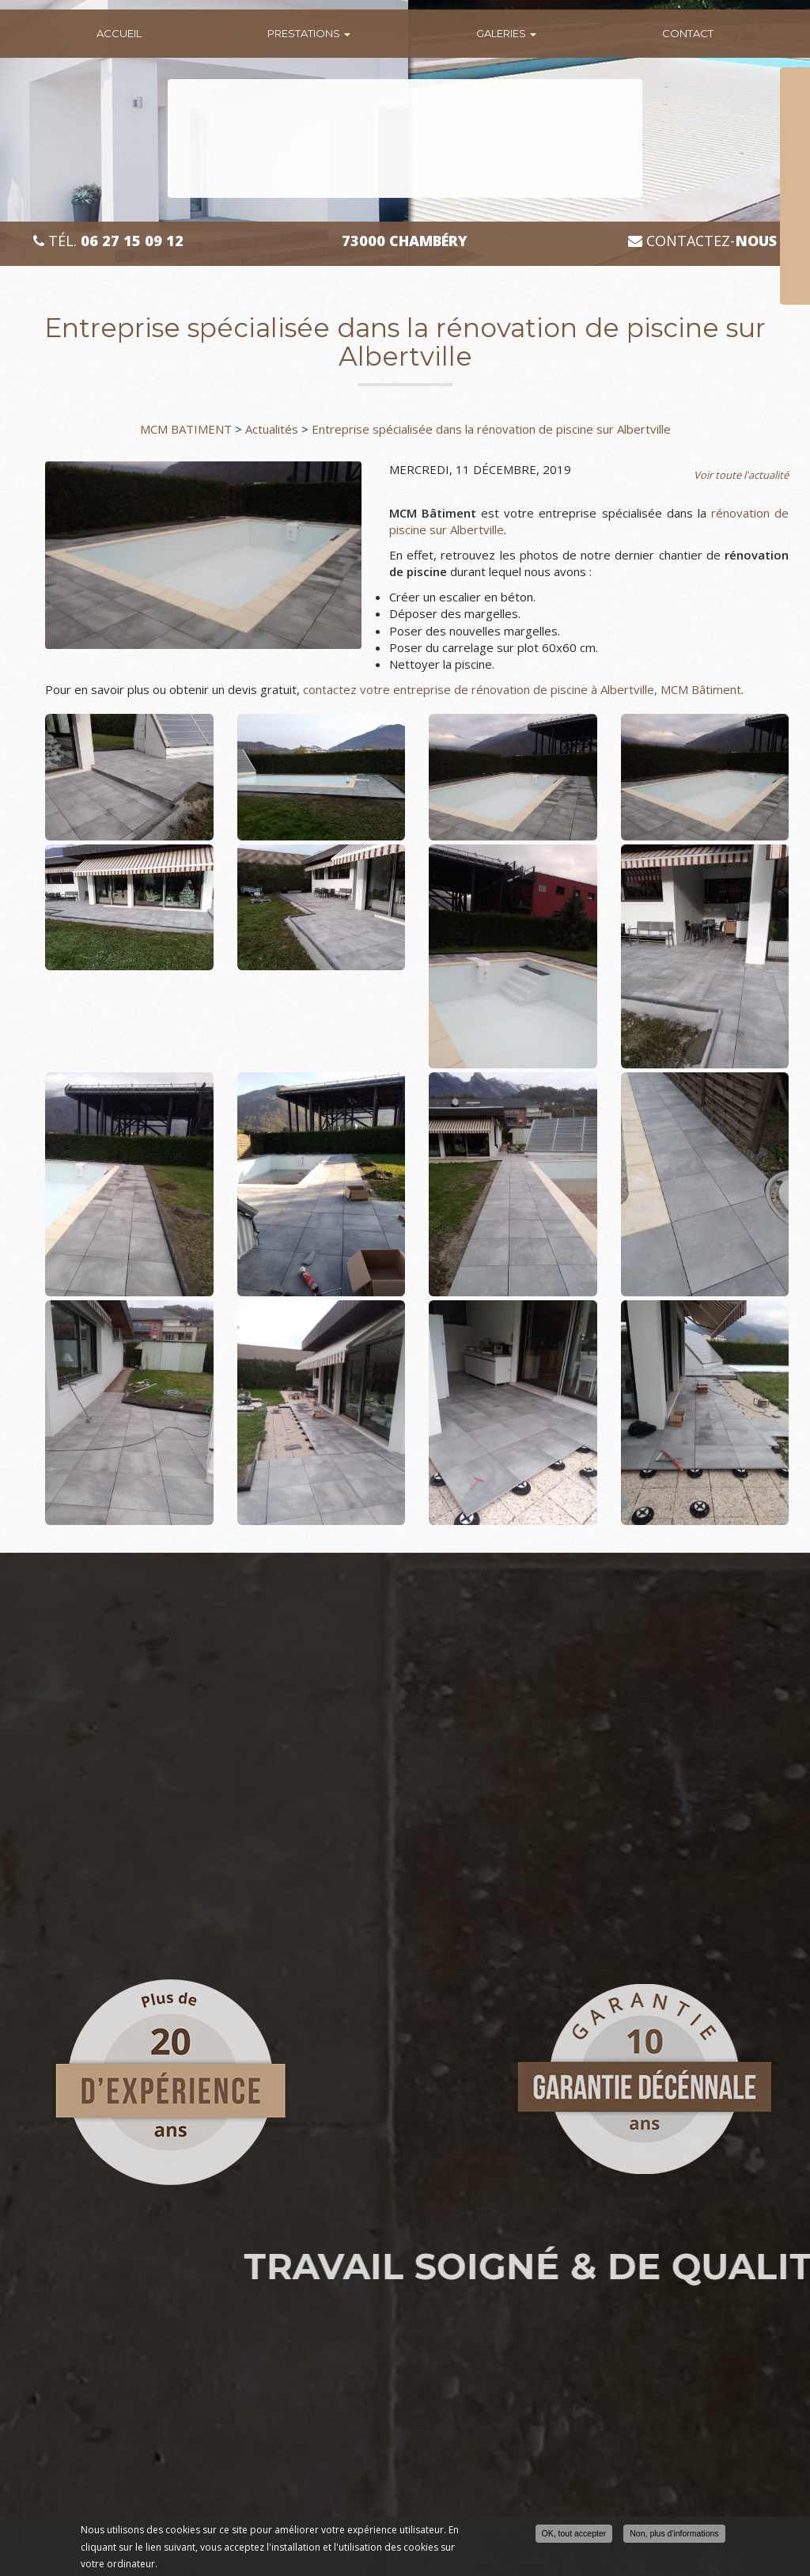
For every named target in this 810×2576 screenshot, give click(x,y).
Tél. (108, 240)
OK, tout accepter (574, 2533)
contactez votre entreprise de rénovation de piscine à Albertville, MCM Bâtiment (522, 689)
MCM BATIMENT (186, 429)
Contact (687, 33)
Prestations (308, 33)
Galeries (506, 33)
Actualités (271, 429)
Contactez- (702, 240)
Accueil (119, 33)
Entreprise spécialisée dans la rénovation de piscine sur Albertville (491, 429)
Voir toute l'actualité (741, 475)
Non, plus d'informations (674, 2533)
